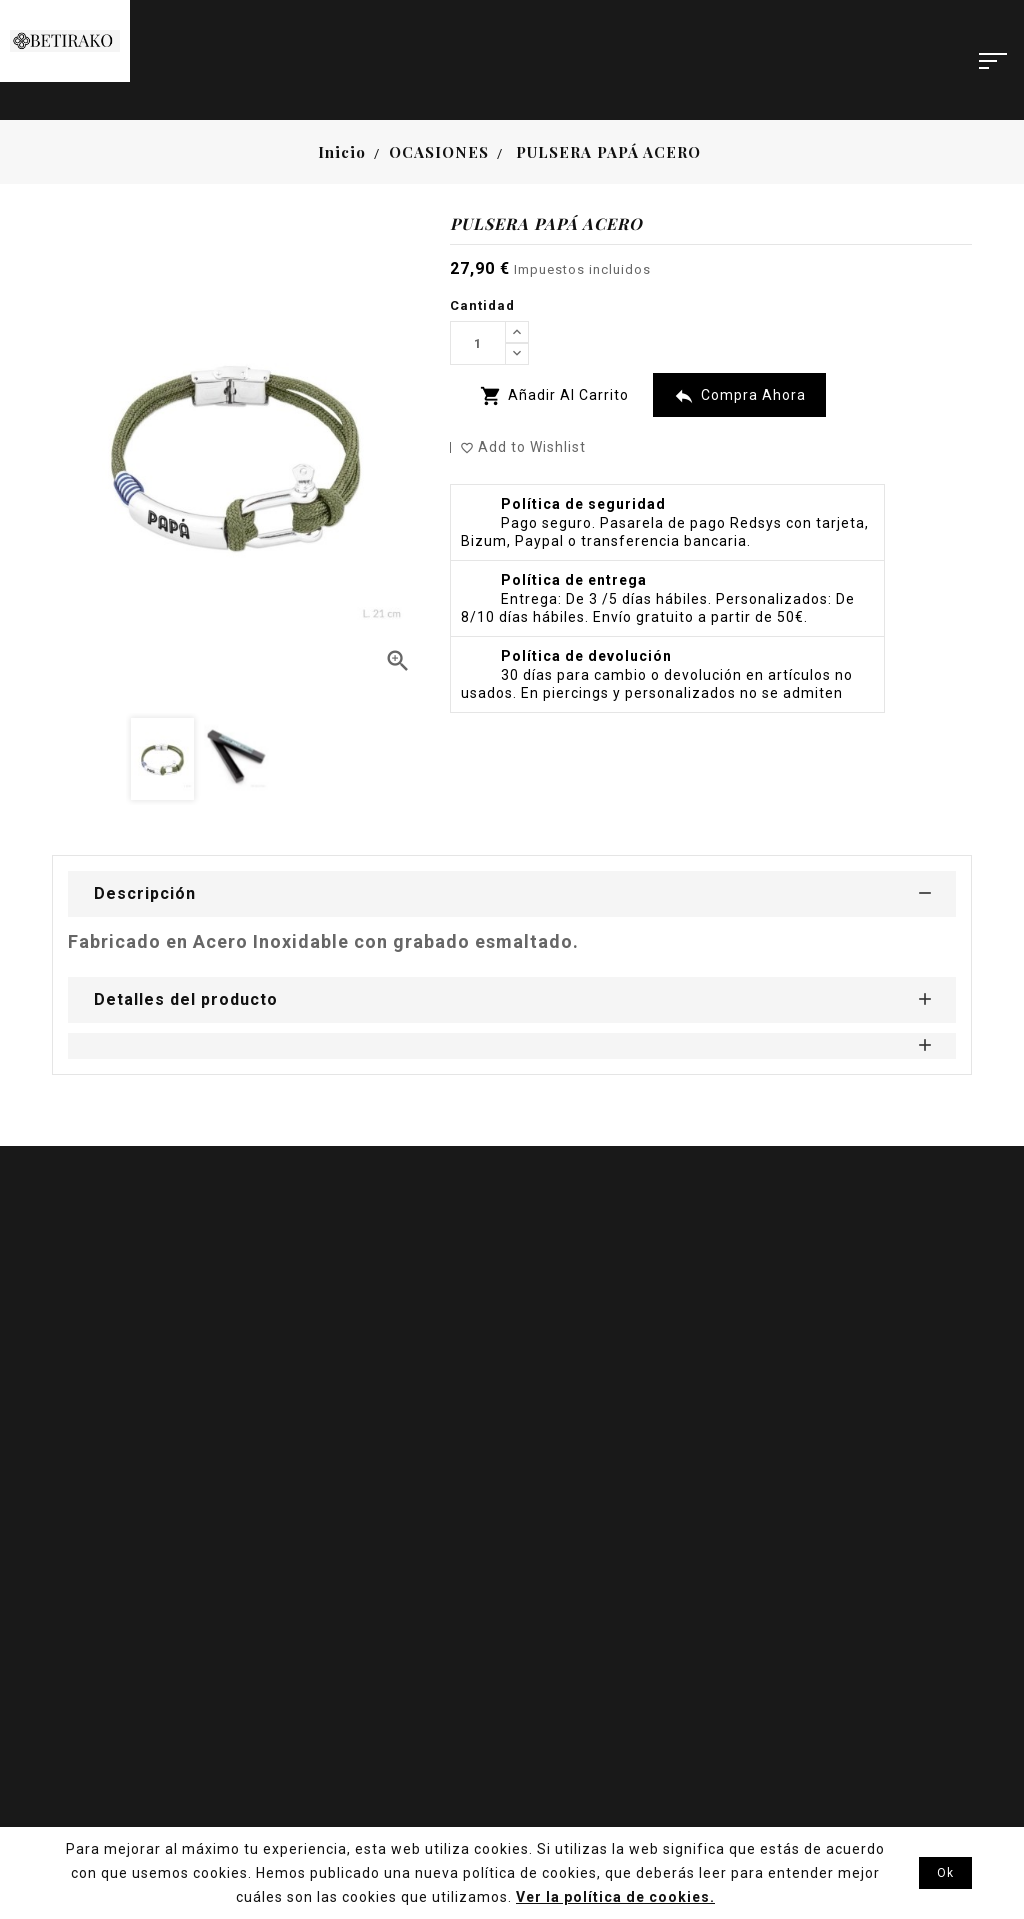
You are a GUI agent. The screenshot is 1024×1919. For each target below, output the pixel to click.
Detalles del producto (186, 999)
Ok (945, 1873)
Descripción (145, 893)
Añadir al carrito (554, 396)
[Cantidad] (478, 343)
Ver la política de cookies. (615, 1897)
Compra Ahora (739, 396)
